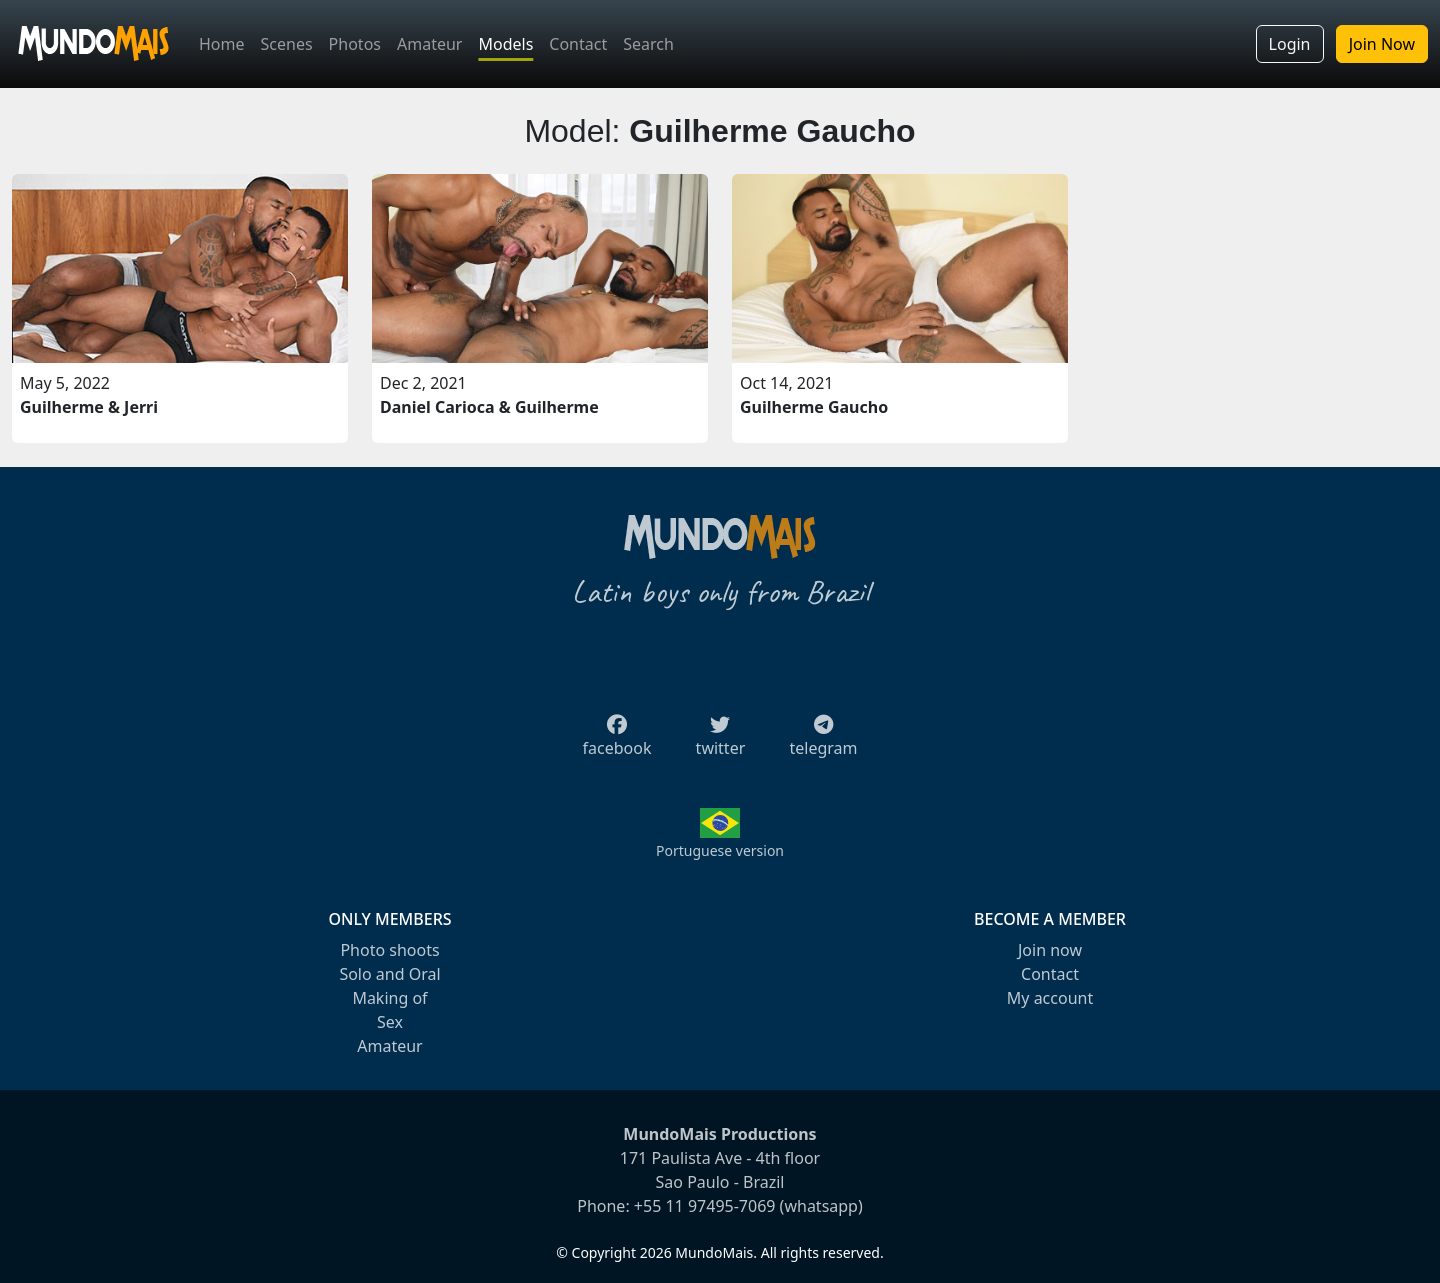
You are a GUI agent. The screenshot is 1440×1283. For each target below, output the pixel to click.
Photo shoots (389, 950)
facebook (617, 742)
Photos (355, 44)
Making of (389, 998)
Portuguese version (720, 850)
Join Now (1382, 44)
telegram (823, 742)
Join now (1050, 950)
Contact (578, 44)
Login (1290, 44)
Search (648, 44)
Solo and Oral (389, 974)
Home (222, 44)
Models (505, 44)
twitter (721, 742)
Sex (390, 1022)
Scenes (287, 44)
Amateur (429, 44)
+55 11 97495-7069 (705, 1206)
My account (1050, 998)
